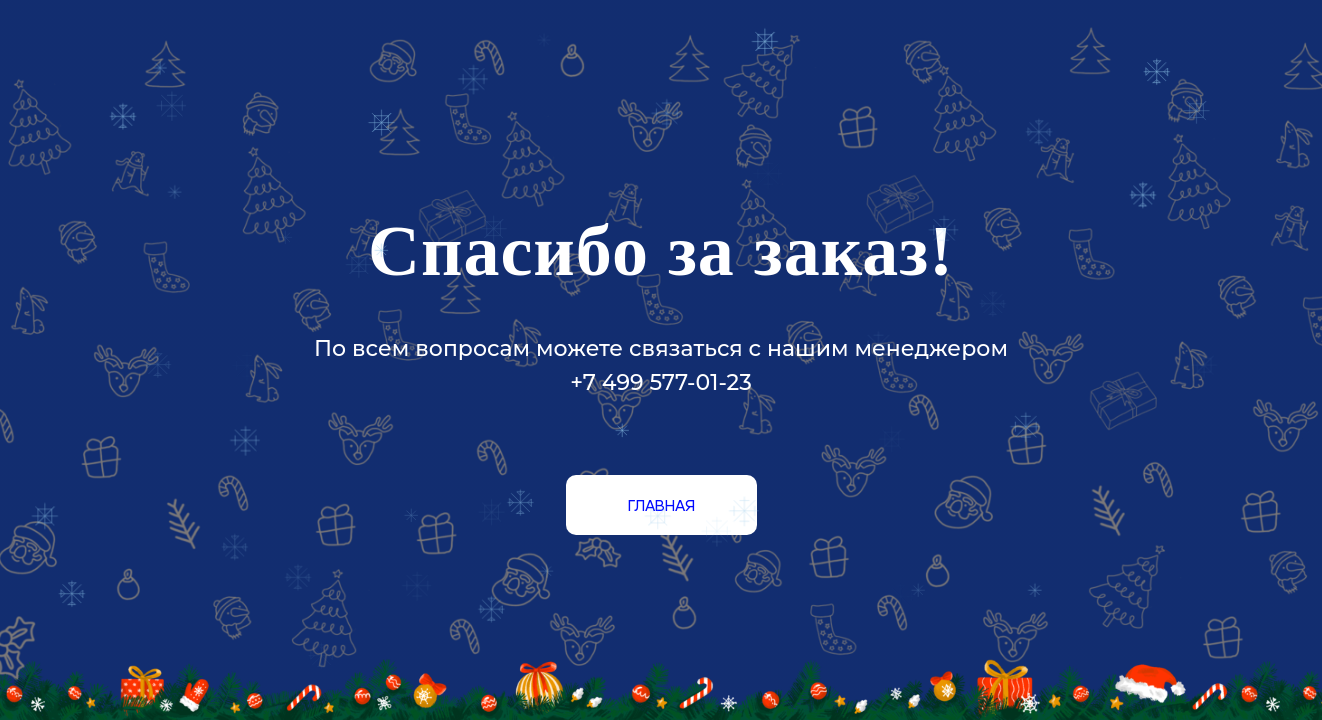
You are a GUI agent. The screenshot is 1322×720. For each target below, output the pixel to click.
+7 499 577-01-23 (661, 382)
